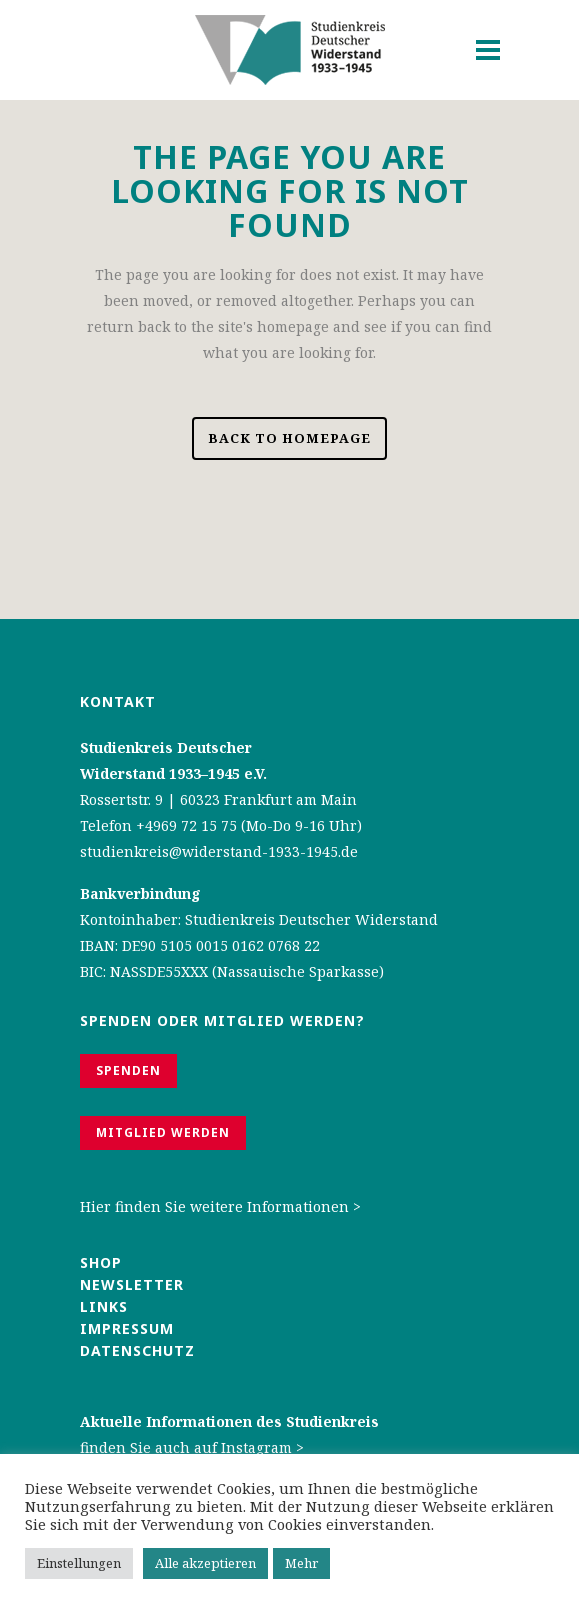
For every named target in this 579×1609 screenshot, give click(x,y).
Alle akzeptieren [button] (205, 1563)
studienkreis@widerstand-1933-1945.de (219, 851)
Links (106, 1306)
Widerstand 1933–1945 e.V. (173, 773)
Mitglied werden (163, 1132)
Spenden (128, 1070)
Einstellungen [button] (79, 1563)
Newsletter (132, 1284)
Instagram (256, 1447)
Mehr (301, 1563)
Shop (101, 1262)
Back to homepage (289, 438)
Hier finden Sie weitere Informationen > (220, 1206)
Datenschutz (137, 1350)
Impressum (127, 1328)
